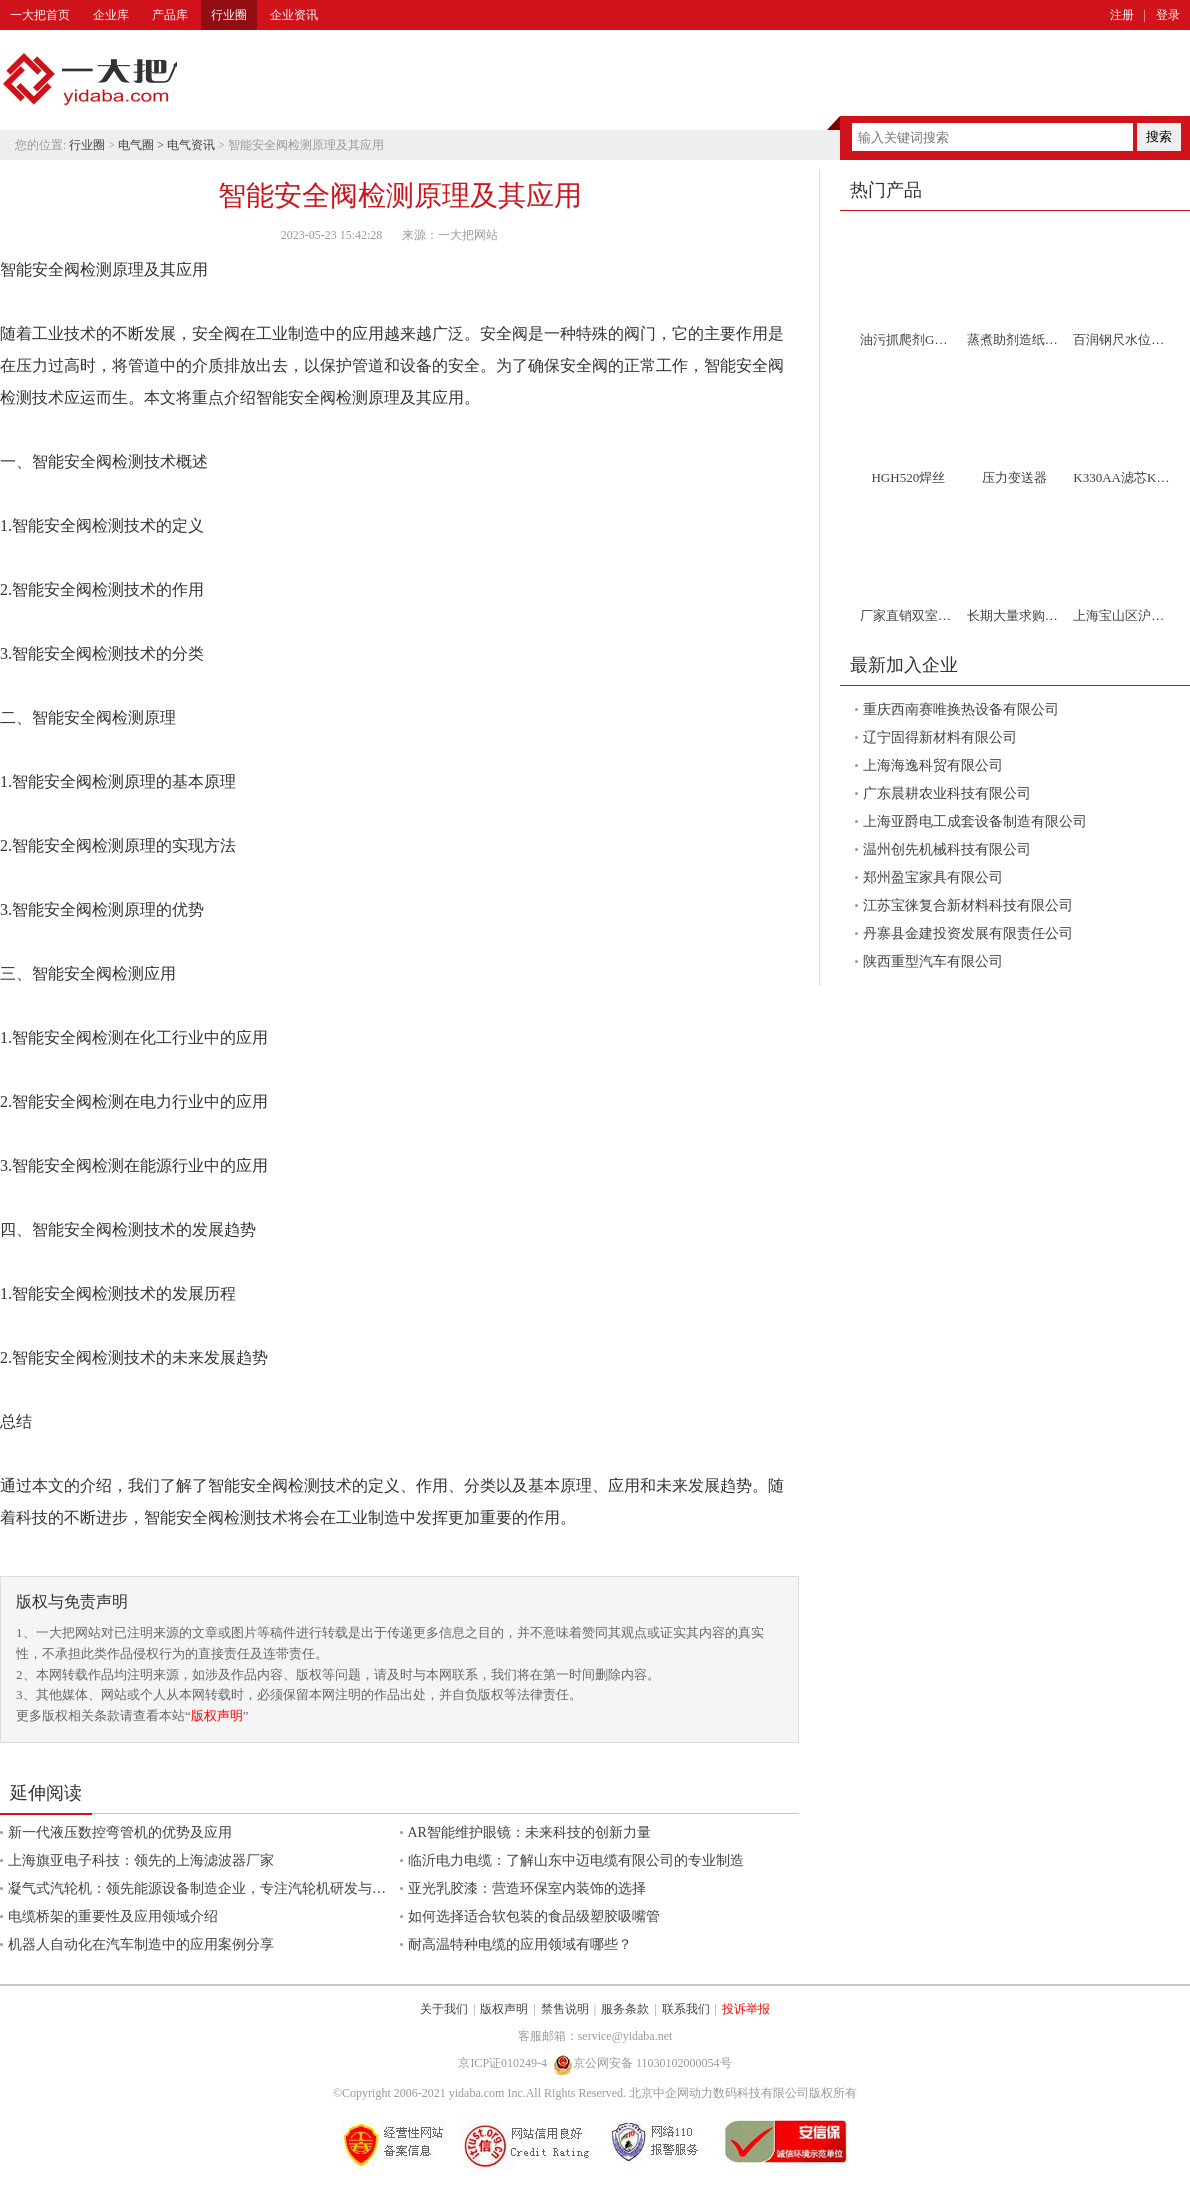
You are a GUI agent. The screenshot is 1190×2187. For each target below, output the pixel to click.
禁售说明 (565, 2009)
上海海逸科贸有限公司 (933, 765)
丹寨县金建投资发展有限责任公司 (968, 933)
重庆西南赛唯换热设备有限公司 (961, 709)
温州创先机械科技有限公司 (947, 849)
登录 (1168, 15)
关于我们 (444, 2009)
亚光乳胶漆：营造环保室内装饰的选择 (527, 1888)
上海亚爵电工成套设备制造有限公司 (975, 821)
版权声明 (217, 1715)
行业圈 (229, 15)
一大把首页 (40, 15)
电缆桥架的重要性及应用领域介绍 (113, 1916)
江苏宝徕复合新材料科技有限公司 (968, 905)
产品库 (170, 15)
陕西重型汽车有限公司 (933, 961)
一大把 (90, 80)
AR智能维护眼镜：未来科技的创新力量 (529, 1832)
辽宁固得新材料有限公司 (940, 737)
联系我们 (686, 2009)
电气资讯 (191, 145)
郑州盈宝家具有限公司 (933, 877)
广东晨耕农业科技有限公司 (947, 793)
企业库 (111, 15)
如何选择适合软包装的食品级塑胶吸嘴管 (534, 1916)
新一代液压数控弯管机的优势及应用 (120, 1832)
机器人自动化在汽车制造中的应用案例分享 (141, 1944)
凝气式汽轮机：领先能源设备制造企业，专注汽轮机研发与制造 (204, 1888)
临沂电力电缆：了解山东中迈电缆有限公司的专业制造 (576, 1860)
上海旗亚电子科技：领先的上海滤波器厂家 (141, 1860)
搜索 (1159, 136)
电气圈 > (142, 145)
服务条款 (625, 2009)
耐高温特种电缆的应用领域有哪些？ (520, 1944)
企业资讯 (294, 15)
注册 (1122, 15)
